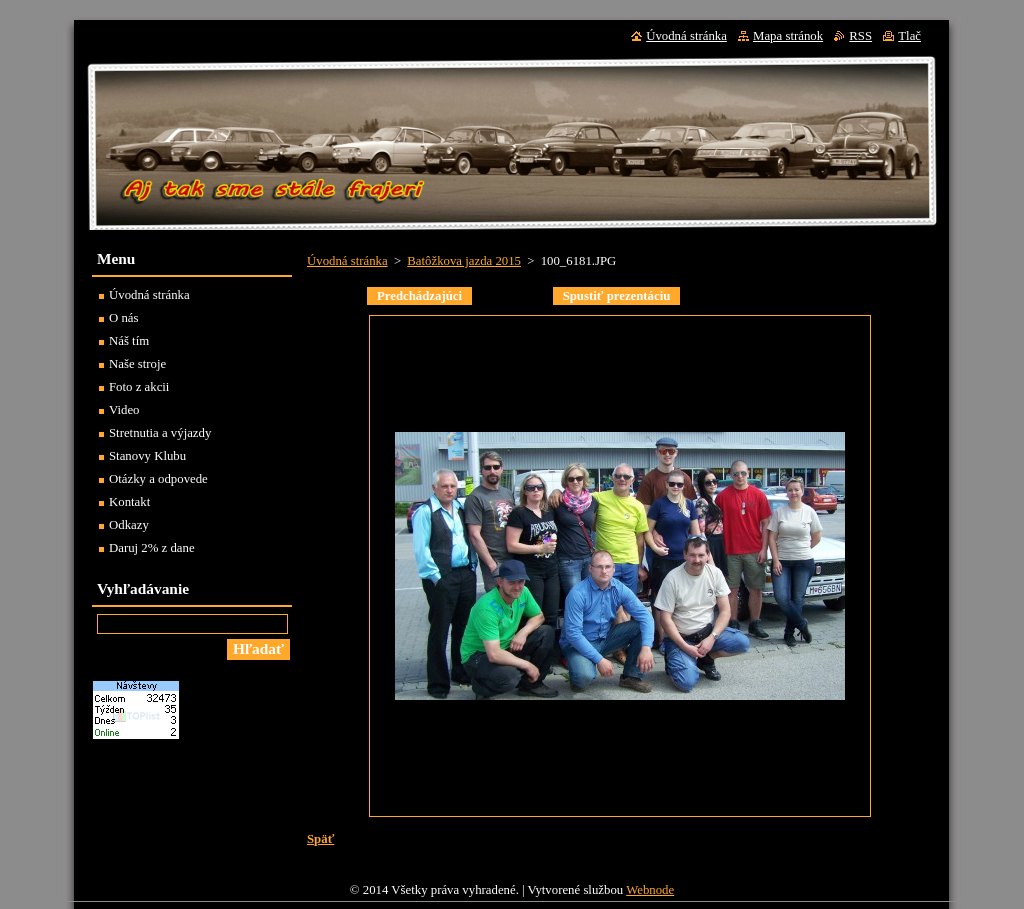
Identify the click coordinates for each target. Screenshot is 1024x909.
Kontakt (129, 502)
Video (124, 410)
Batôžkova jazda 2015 (464, 261)
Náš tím (129, 341)
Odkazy (129, 525)
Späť (320, 839)
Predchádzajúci (419, 296)
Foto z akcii (139, 387)
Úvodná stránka (347, 261)
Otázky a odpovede (158, 479)
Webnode (650, 895)
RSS (860, 36)
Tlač (909, 36)
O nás (124, 318)
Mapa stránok (788, 36)
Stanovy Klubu (147, 456)
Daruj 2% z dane (152, 548)
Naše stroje (137, 364)
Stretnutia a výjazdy (160, 433)
